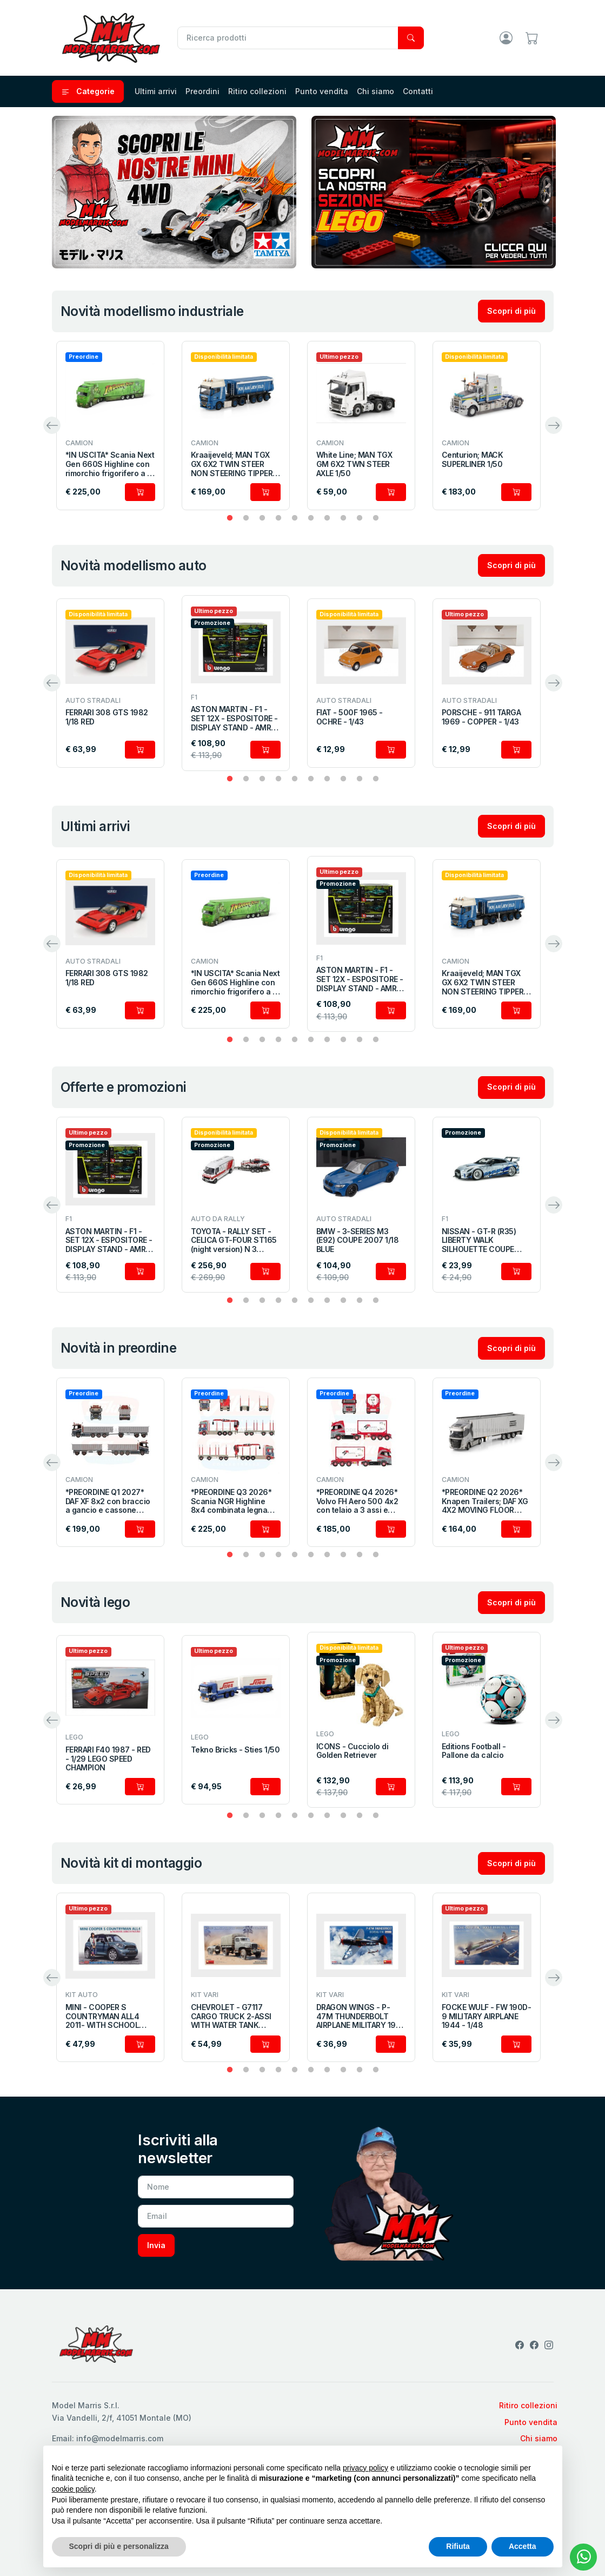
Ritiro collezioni (257, 91)
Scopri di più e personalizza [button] (119, 2546)
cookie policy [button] (73, 2489)
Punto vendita (321, 91)
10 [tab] (375, 518)
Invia (156, 2245)
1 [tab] (229, 518)
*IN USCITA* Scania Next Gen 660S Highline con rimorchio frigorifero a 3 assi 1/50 (110, 464)
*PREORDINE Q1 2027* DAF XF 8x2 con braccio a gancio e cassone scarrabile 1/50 (107, 1501)
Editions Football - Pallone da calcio (474, 1751)
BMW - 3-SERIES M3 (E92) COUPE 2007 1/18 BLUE (357, 1240)
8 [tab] (343, 518)
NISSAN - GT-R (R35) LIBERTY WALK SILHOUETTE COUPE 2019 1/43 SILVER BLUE (482, 1240)
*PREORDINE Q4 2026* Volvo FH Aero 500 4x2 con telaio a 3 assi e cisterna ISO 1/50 (357, 1501)
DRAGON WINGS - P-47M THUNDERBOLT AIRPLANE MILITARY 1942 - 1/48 (360, 2016)
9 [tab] (359, 518)
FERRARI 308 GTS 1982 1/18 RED (106, 717)
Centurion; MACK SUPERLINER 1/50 (472, 460)
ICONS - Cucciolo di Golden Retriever (352, 1751)
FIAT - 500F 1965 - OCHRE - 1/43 (349, 717)
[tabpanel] (110, 425)
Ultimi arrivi (156, 91)
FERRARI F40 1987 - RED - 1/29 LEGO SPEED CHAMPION (108, 1759)
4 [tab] (278, 518)
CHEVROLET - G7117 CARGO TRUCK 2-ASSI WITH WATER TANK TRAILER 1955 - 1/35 (231, 2016)
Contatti (418, 91)
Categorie (88, 91)
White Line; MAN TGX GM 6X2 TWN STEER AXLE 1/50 (354, 464)
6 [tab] (310, 518)
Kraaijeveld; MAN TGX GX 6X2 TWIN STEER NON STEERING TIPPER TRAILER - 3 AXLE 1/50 (232, 464)
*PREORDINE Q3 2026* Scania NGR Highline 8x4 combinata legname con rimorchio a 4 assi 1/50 (234, 1501)
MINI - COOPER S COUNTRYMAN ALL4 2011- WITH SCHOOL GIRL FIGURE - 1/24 (102, 2016)
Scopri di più (511, 310)
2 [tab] (246, 518)
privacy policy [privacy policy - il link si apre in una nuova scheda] (365, 2467)
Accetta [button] (522, 2546)
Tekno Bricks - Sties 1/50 (235, 1749)
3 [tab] (262, 518)
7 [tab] (327, 518)
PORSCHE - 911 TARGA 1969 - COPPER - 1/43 (481, 717)
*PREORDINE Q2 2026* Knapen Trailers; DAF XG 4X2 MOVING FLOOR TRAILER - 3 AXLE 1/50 (485, 1501)
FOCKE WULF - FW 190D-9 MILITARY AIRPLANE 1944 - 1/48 (486, 2016)
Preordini (202, 91)
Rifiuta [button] (458, 2546)
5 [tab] (294, 518)
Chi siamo (375, 91)
